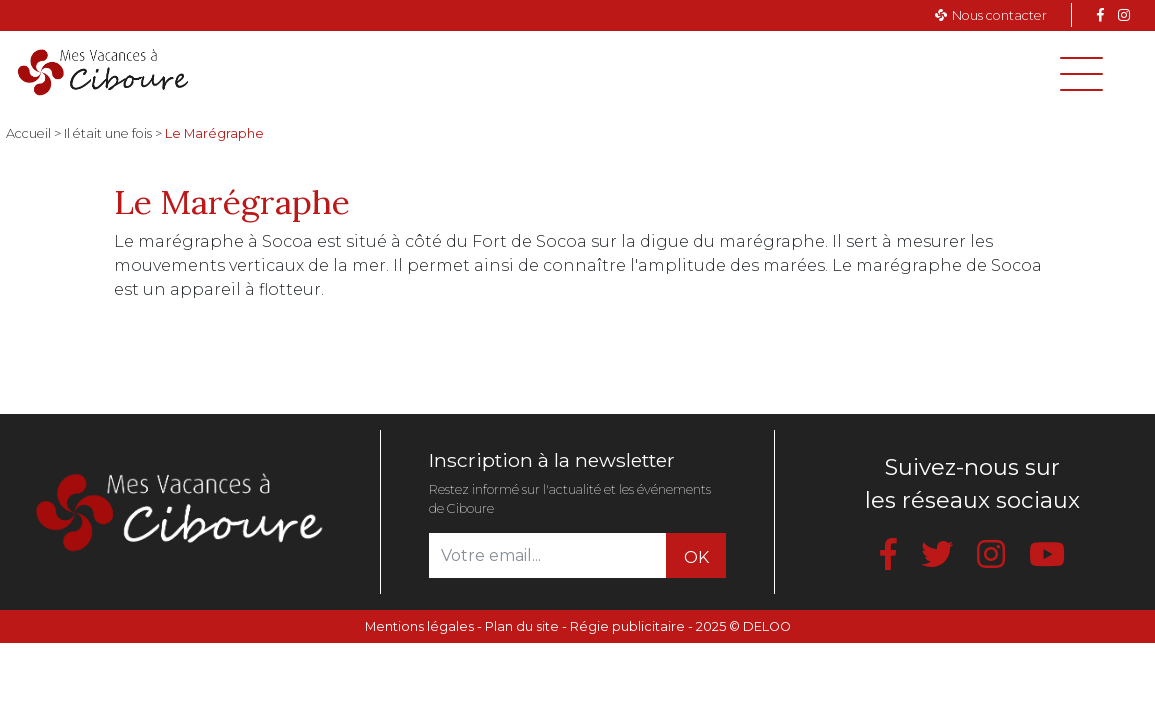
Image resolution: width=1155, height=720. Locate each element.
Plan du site (522, 626)
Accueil (28, 133)
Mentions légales (419, 626)
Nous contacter (999, 15)
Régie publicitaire (627, 626)
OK (696, 557)
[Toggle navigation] (1081, 74)
